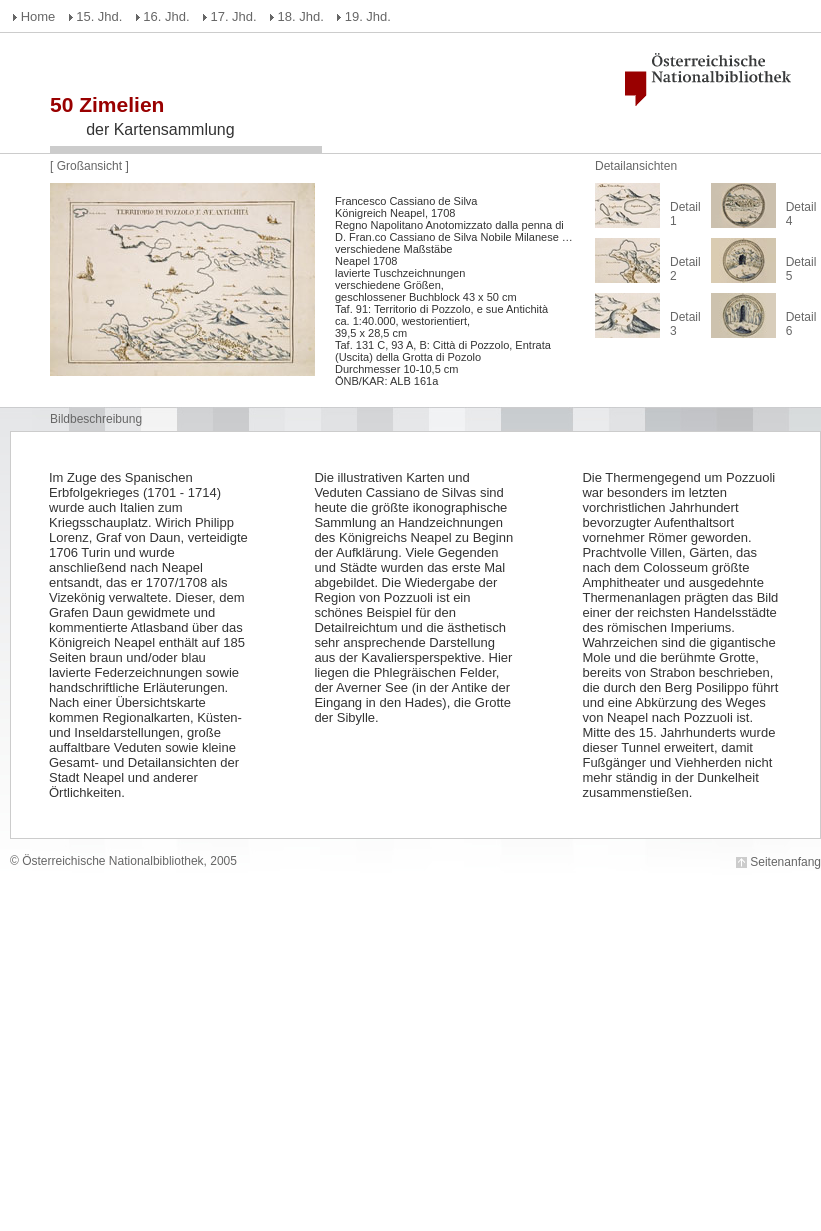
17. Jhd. (233, 16)
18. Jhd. (301, 16)
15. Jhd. (99, 16)
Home (38, 16)
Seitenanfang (785, 862)
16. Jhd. (166, 16)
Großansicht (91, 166)
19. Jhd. (368, 16)
